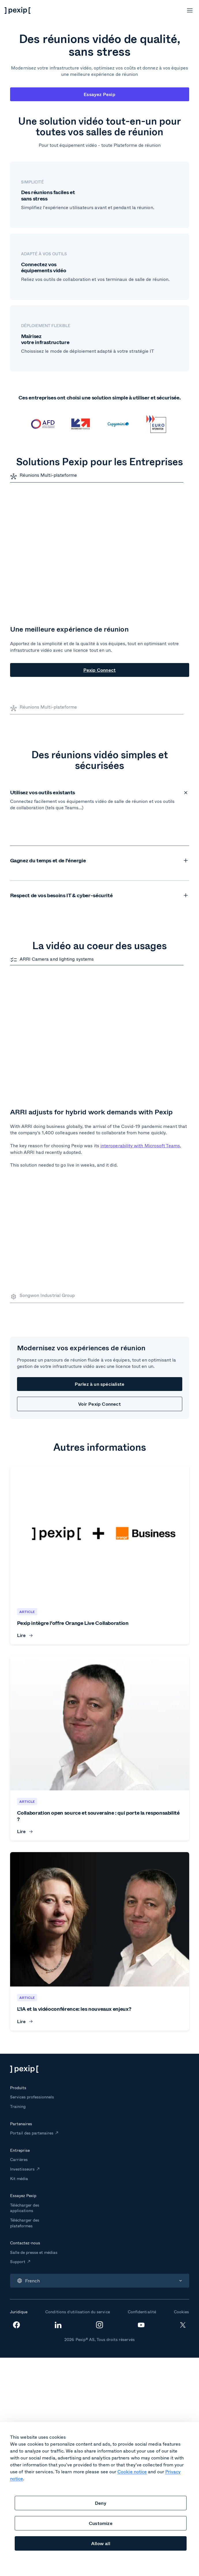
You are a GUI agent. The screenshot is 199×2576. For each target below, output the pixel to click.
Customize (100, 2523)
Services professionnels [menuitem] (32, 1937)
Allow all (100, 2543)
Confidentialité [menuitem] (142, 2152)
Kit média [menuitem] (19, 2019)
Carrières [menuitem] (19, 2000)
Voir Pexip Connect (99, 1244)
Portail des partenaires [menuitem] (32, 1973)
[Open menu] (190, 10)
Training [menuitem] (18, 1947)
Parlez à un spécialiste (100, 1224)
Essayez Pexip (99, 94)
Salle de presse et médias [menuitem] (34, 2092)
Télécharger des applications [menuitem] (25, 2048)
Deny (100, 2502)
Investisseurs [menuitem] (22, 2009)
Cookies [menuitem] (181, 2152)
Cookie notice (132, 2471)
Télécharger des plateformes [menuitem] (25, 2063)
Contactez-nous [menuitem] (25, 2083)
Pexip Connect (99, 669)
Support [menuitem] (17, 2102)
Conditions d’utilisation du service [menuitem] (77, 2152)
